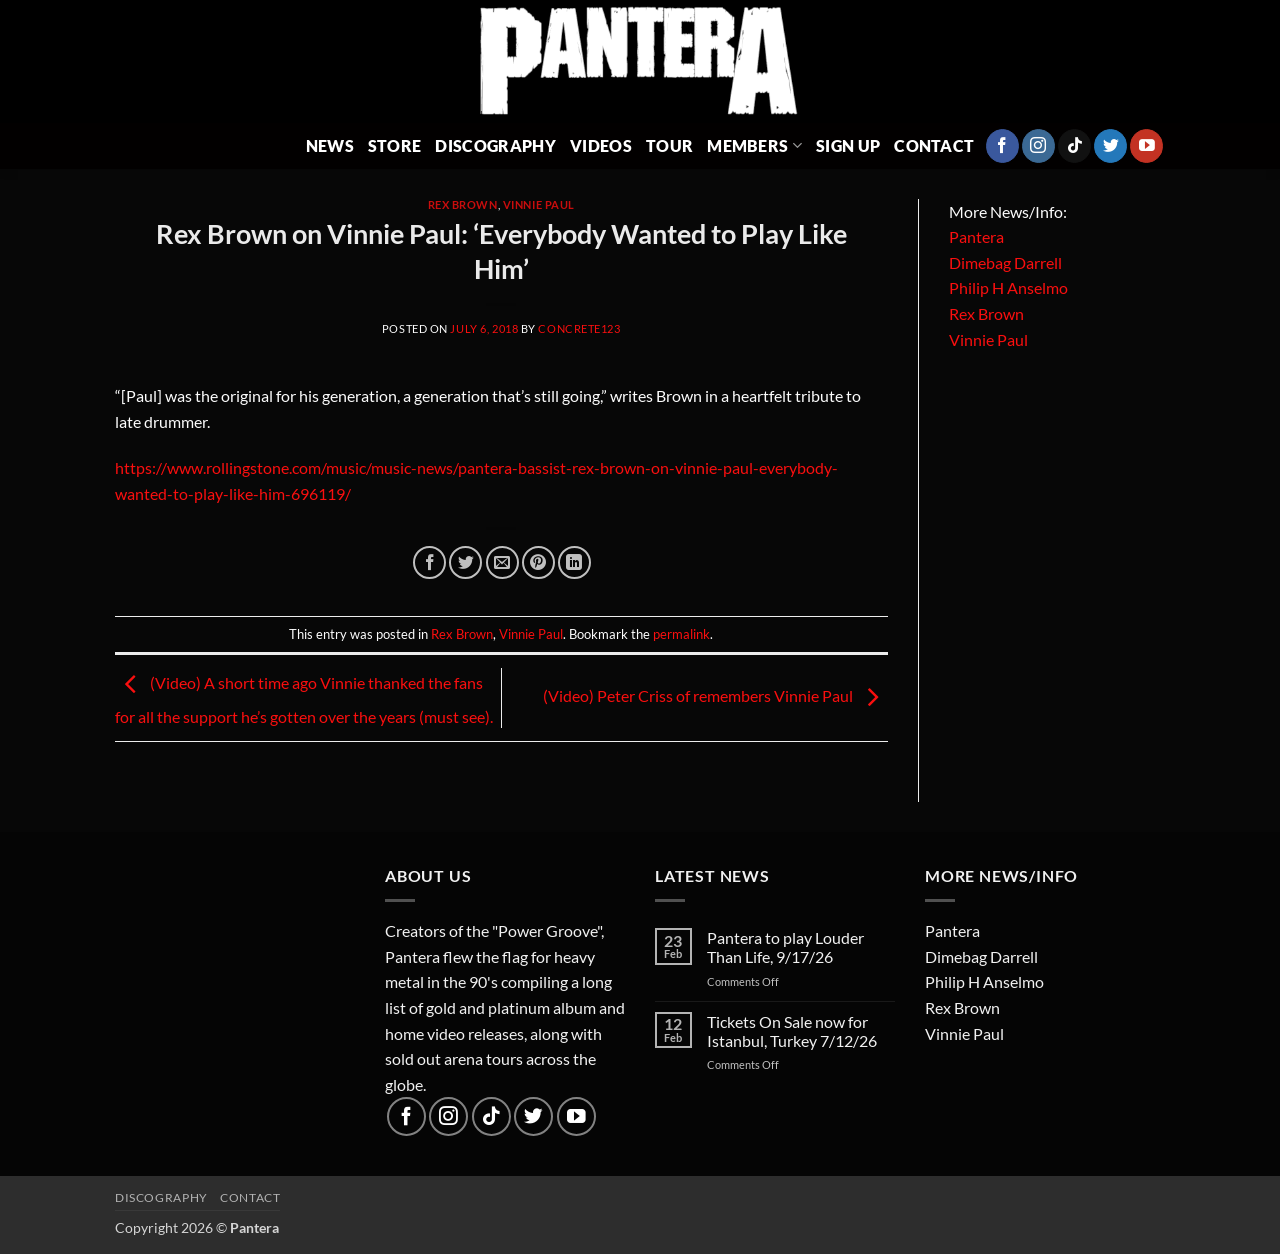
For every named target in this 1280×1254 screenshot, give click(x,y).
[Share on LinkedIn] (574, 562)
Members (754, 145)
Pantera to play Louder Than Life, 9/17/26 (785, 947)
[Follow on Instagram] (1038, 146)
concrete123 (579, 328)
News (330, 145)
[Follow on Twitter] (1110, 146)
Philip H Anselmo (1008, 287)
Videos (601, 145)
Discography (495, 145)
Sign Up (848, 145)
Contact (934, 145)
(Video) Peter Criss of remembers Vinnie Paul (715, 695)
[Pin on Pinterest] (538, 562)
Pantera (976, 236)
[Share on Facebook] (429, 562)
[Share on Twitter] (465, 562)
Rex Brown (463, 204)
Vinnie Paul (539, 204)
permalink (681, 634)
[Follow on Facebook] (1002, 146)
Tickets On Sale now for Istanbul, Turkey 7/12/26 (792, 1031)
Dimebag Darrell (1005, 262)
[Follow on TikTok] (1074, 146)
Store (395, 145)
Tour (669, 145)
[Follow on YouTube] (1146, 146)
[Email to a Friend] (502, 562)
